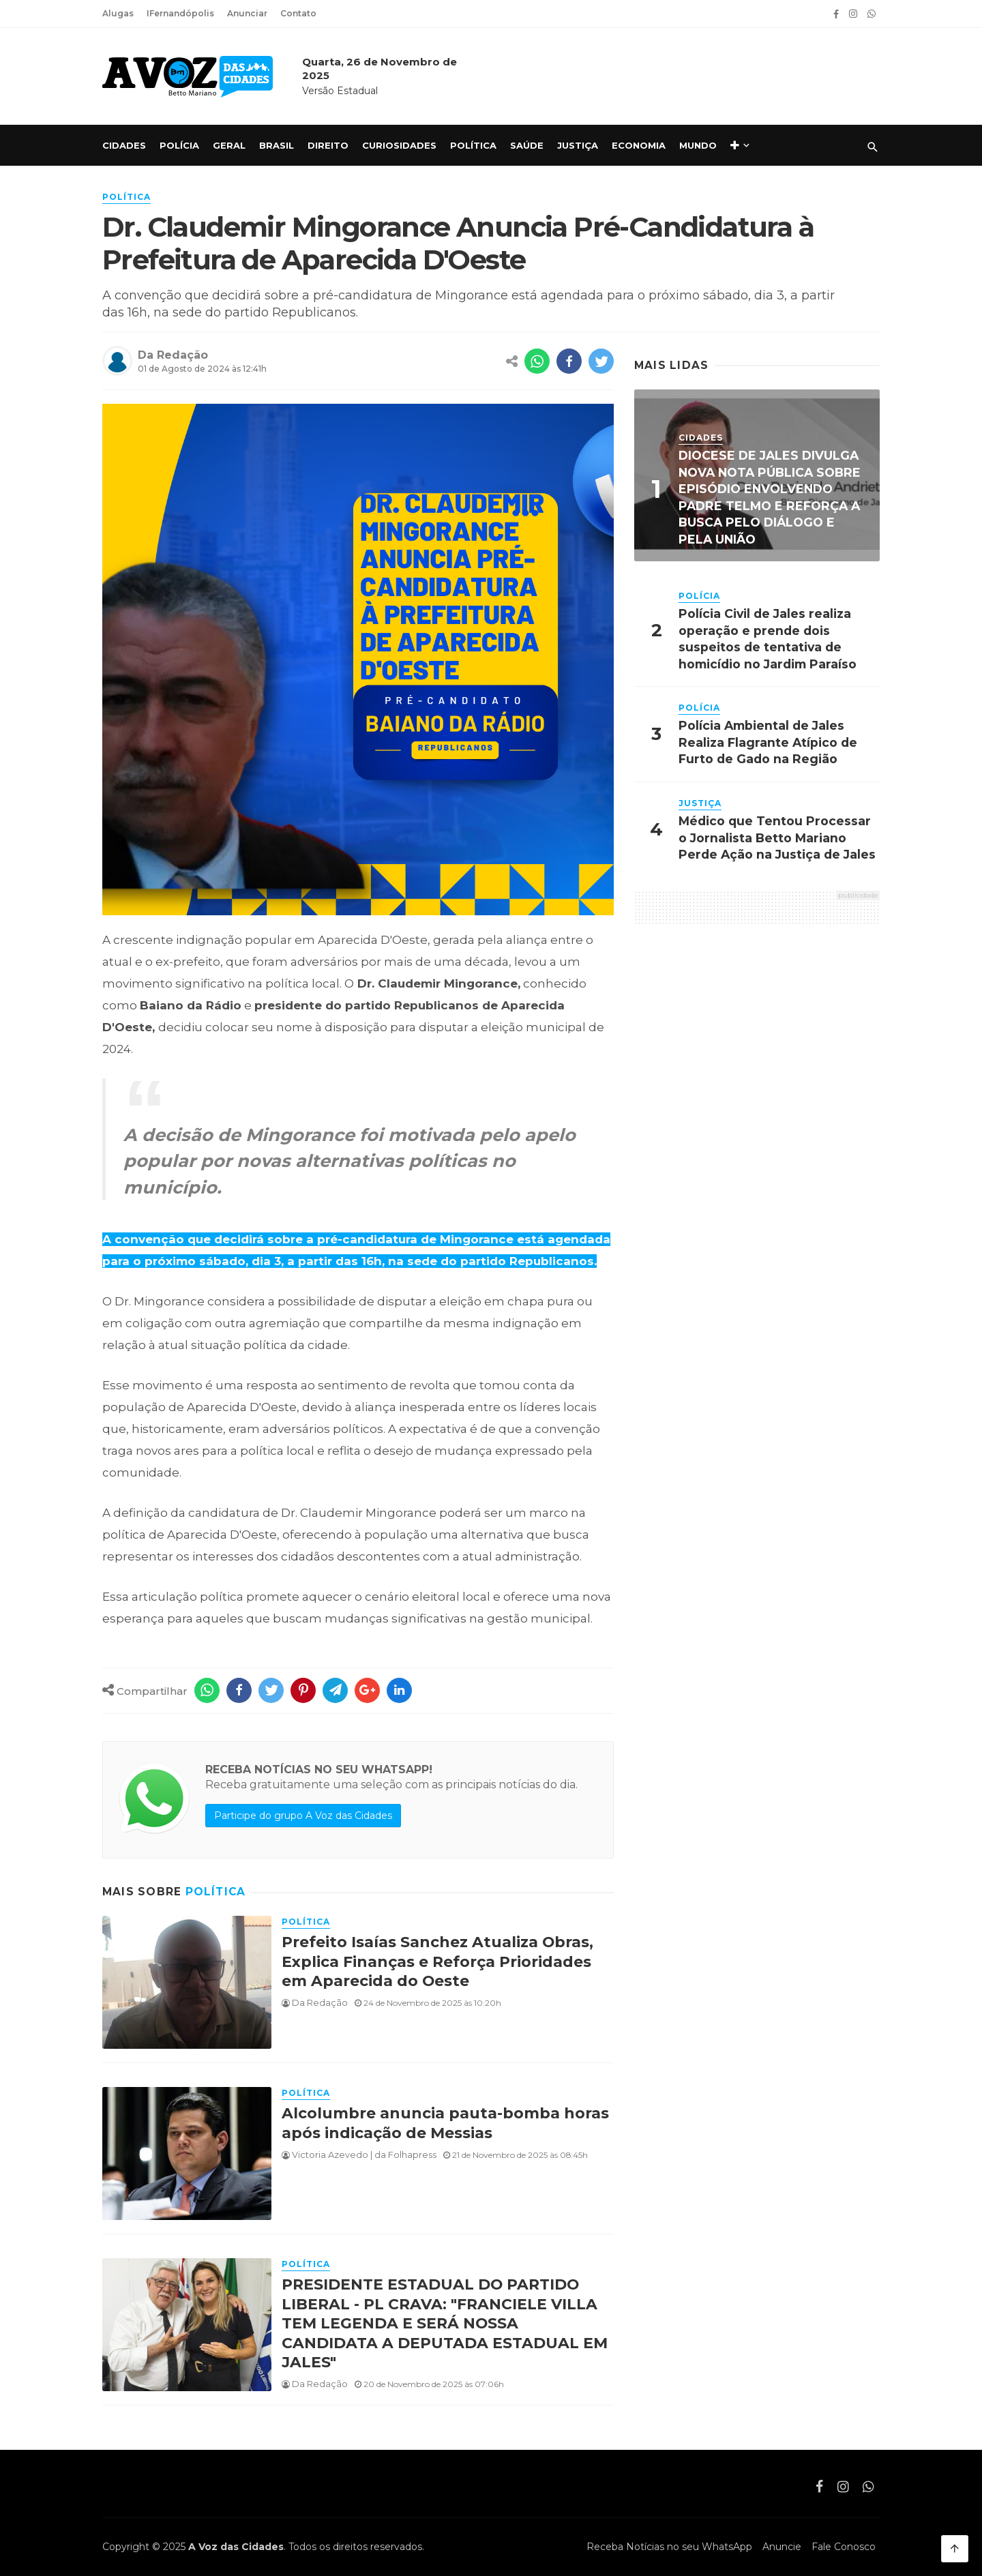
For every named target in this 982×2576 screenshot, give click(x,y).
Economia (639, 145)
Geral (229, 145)
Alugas (118, 13)
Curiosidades (399, 145)
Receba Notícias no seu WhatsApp (669, 2547)
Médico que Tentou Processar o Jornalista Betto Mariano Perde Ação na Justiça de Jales (777, 837)
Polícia (179, 145)
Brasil (276, 145)
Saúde (527, 145)
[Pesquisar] (873, 147)
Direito (328, 145)
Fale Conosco (844, 2547)
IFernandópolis (180, 13)
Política (473, 145)
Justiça (577, 145)
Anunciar (247, 13)
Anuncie (781, 2547)
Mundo (698, 145)
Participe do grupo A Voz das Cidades (303, 1815)
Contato (298, 13)
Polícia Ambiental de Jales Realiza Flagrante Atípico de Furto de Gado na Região (768, 742)
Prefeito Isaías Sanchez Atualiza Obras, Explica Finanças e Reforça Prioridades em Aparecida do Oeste (437, 1961)
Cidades (124, 145)
